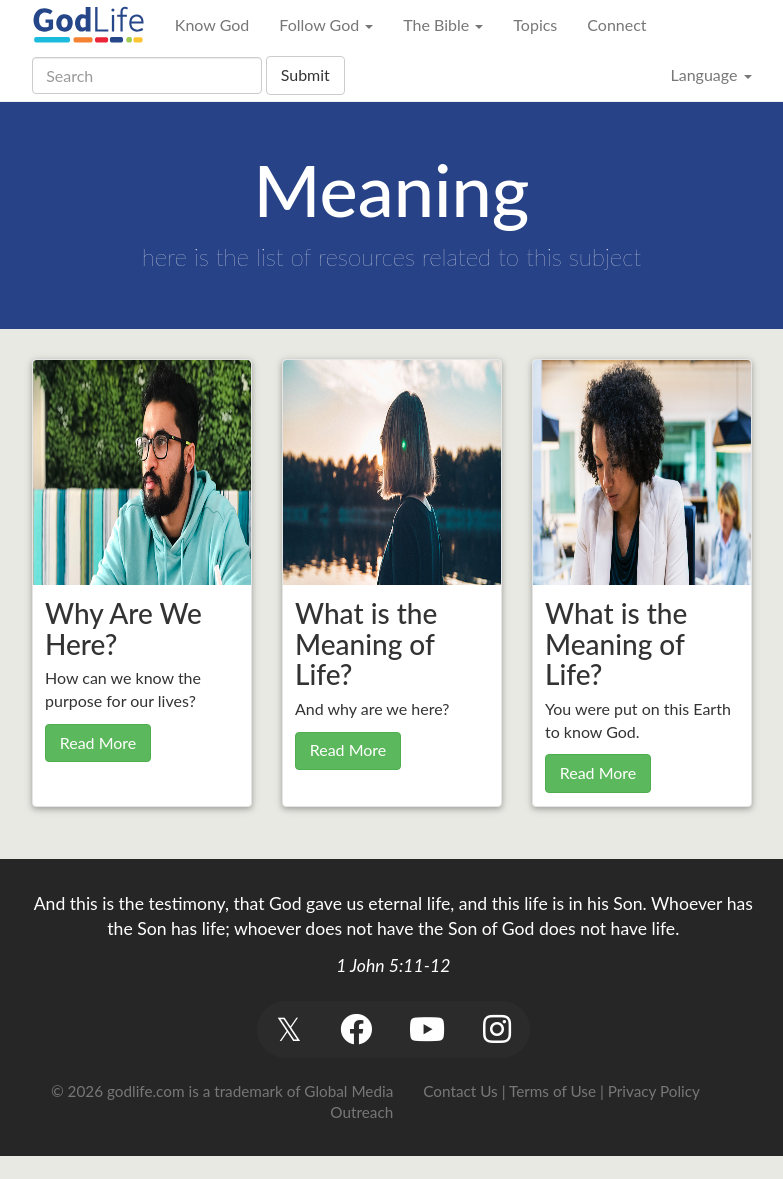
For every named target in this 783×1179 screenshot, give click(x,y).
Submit (305, 74)
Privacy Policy (654, 1091)
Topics (535, 24)
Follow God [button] (326, 24)
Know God (212, 24)
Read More (98, 742)
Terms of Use (552, 1091)
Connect (616, 24)
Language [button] (710, 74)
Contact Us (460, 1091)
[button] (289, 1029)
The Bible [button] (443, 24)
